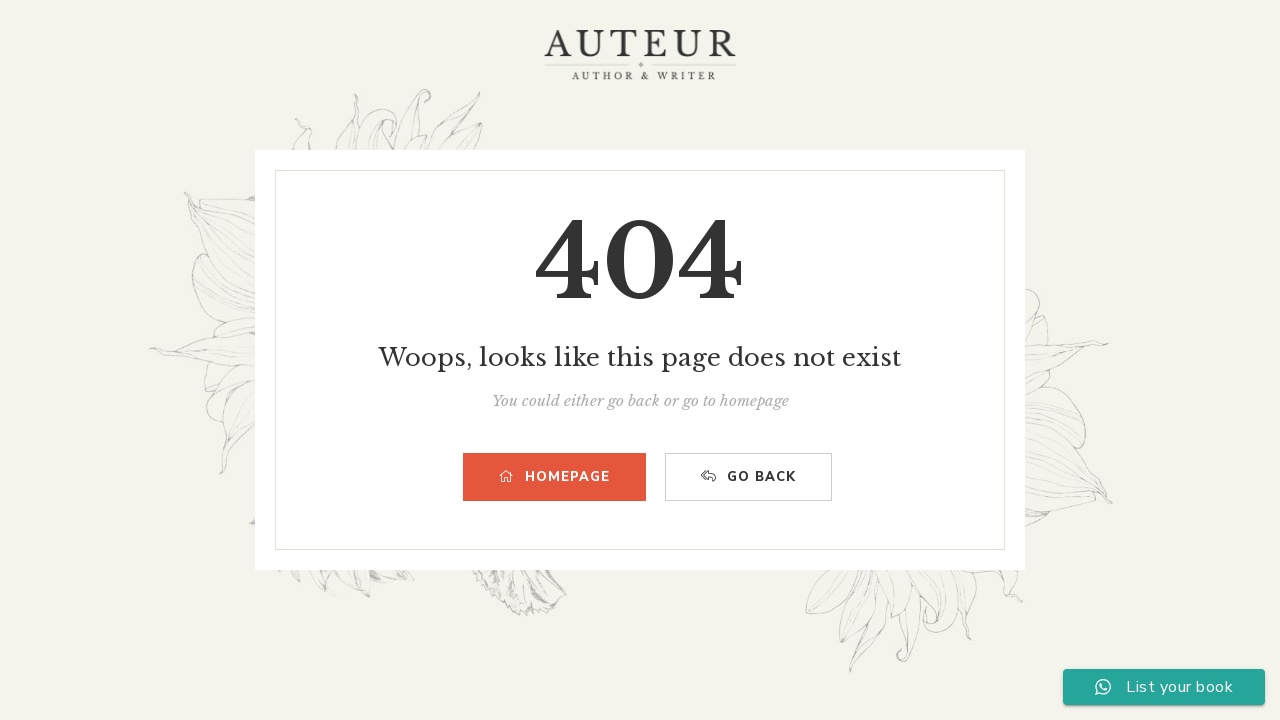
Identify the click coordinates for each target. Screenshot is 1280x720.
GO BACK (748, 477)
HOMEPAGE (554, 477)
